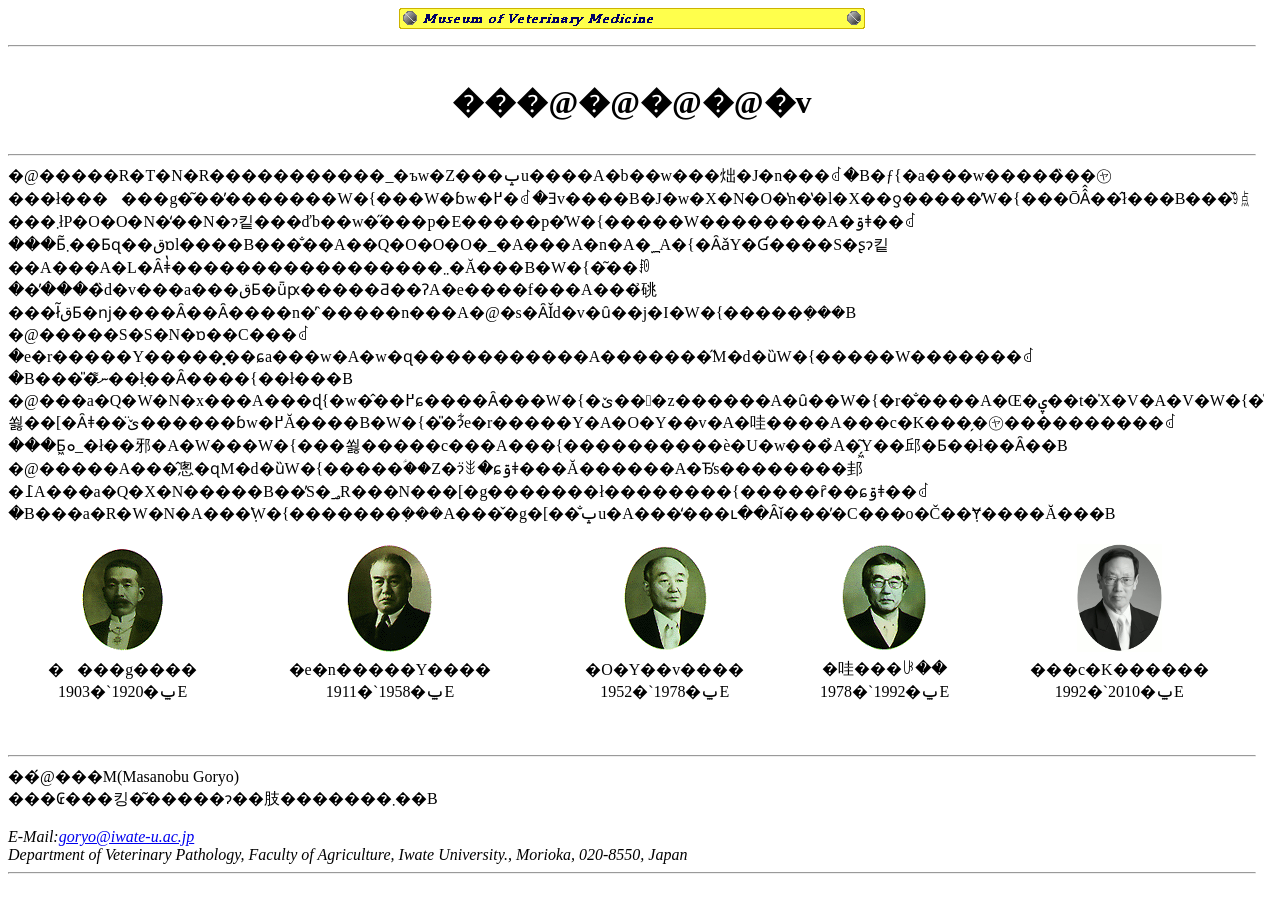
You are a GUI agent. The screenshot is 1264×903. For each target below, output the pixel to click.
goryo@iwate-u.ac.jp (127, 836)
